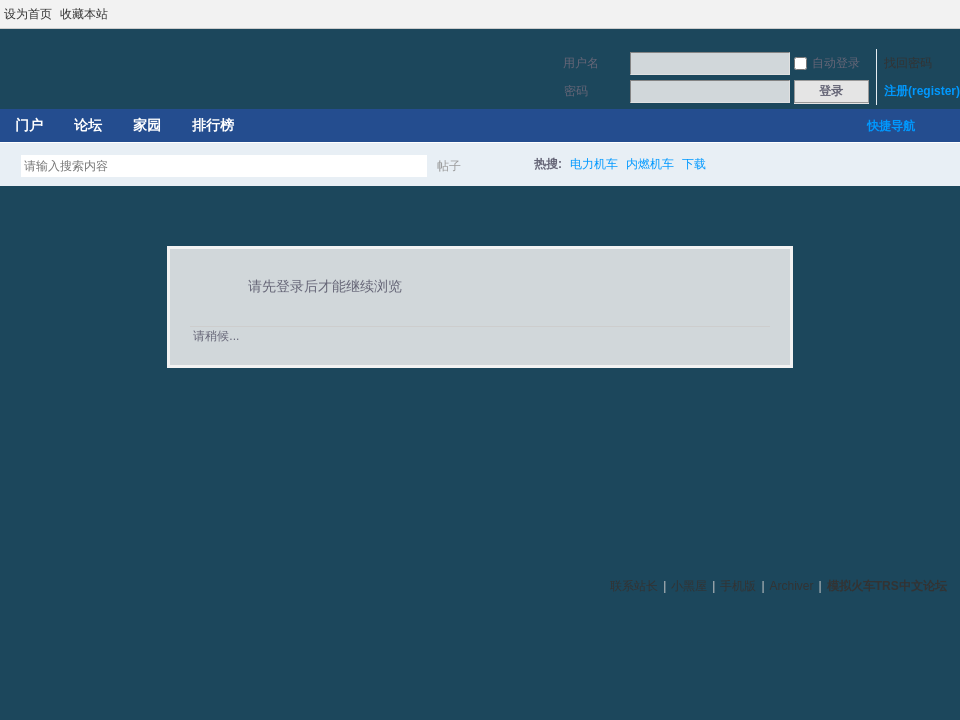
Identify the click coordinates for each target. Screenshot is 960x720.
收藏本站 (84, 14)
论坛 (88, 125)
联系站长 (634, 586)
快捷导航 (891, 126)
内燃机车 (650, 164)
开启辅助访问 (932, 14)
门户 (29, 125)
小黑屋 (689, 586)
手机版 (738, 586)
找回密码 (908, 63)
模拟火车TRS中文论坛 (887, 586)
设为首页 (28, 14)
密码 (576, 91)
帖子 (449, 166)
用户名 (581, 63)
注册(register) (922, 91)
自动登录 (827, 63)
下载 (694, 164)
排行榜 (213, 125)
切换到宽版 (948, 14)
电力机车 (594, 164)
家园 (147, 125)
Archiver (792, 586)
